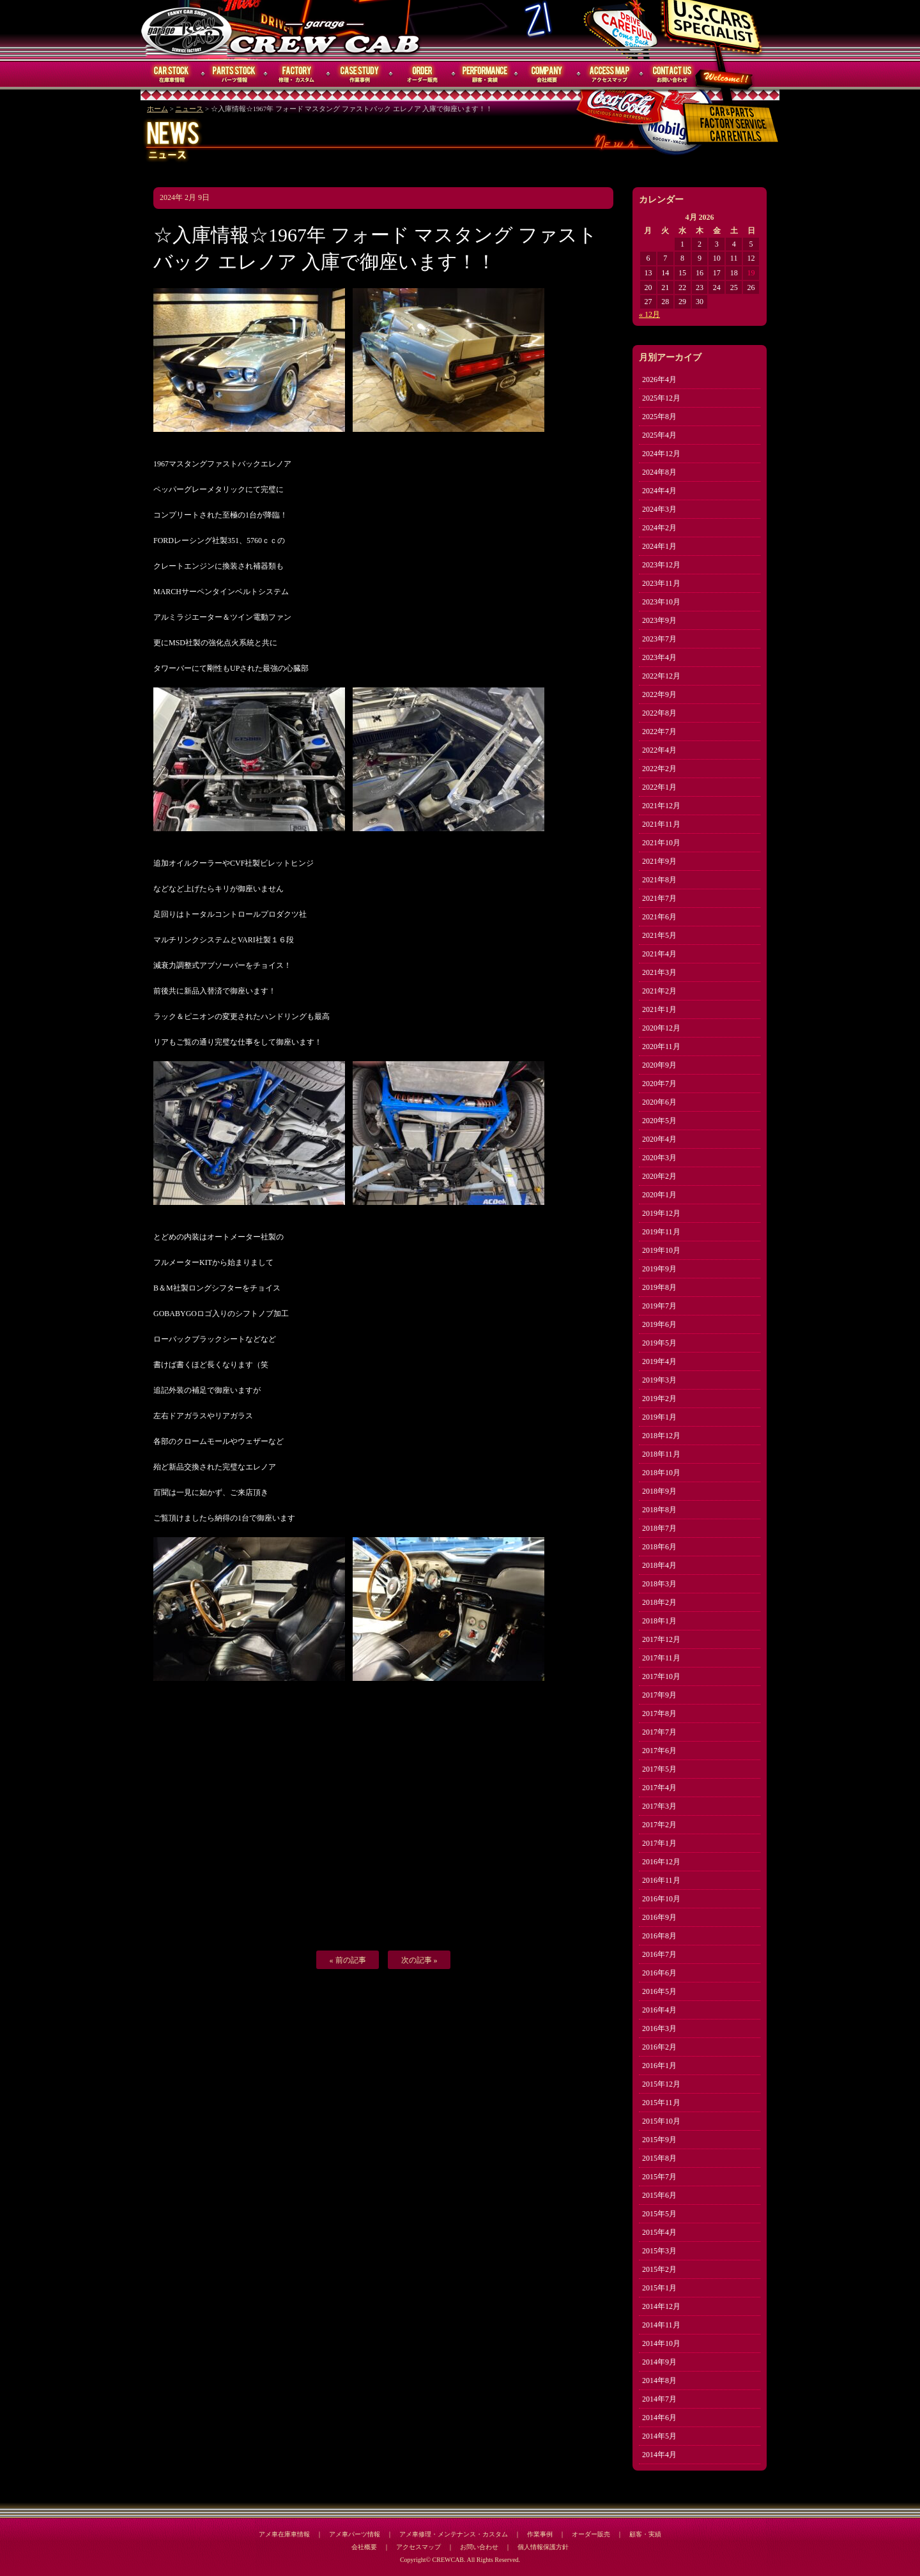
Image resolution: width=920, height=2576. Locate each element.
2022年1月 (659, 787)
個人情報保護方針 (543, 2546)
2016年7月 (659, 1954)
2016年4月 (659, 2009)
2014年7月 (659, 2399)
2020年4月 (659, 1139)
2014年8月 (659, 2380)
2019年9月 (659, 1268)
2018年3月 (659, 1583)
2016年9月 (659, 1917)
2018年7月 (659, 1528)
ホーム (157, 108)
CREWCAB (187, 29)
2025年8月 (659, 416)
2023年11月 (661, 583)
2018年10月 (661, 1472)
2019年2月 (659, 1398)
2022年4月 (659, 750)
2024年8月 (659, 472)
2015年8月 (659, 2158)
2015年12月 (661, 2084)
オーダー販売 (422, 74)
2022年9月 (659, 694)
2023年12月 (661, 564)
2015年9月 (659, 2139)
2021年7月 (659, 898)
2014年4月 (659, 2454)
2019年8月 (659, 1287)
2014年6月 (659, 2417)
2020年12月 (661, 1027)
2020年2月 (659, 1176)
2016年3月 (659, 2028)
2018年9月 (659, 1491)
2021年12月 (661, 805)
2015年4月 (659, 2232)
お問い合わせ (672, 74)
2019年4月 (659, 1361)
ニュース (189, 108)
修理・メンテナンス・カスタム (297, 74)
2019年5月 (659, 1342)
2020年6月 (659, 1102)
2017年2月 (659, 1824)
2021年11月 (661, 824)
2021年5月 (659, 935)
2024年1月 (659, 546)
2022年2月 (659, 768)
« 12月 (649, 314)
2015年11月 (661, 2102)
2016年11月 (661, 1880)
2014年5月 (659, 2436)
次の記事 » (419, 1960)
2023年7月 (659, 638)
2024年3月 (659, 509)
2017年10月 (661, 1676)
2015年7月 (659, 2176)
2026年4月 (659, 379)
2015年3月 (659, 2250)
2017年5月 (659, 1769)
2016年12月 (661, 1861)
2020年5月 (659, 1120)
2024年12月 (661, 453)
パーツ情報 (234, 74)
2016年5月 (659, 1991)
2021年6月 (659, 916)
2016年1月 (659, 2065)
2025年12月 (661, 398)
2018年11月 (661, 1454)
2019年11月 (661, 1231)
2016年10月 (661, 1898)
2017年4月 (659, 1787)
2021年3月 (659, 972)
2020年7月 (659, 1083)
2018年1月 (659, 1620)
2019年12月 (661, 1213)
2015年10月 (661, 2121)
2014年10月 (661, 2343)
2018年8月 (659, 1509)
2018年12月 (661, 1435)
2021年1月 (659, 1009)
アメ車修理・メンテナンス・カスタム (453, 2534)
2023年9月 (659, 620)
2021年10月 (661, 842)
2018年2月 (659, 1602)
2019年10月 (661, 1250)
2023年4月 (659, 657)
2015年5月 (659, 2213)
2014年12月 (661, 2306)
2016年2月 (659, 2047)
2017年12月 (661, 1639)
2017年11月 (661, 1657)
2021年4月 (659, 953)
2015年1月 (659, 2287)
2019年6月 (659, 1324)
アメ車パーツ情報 (354, 2534)
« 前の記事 (348, 1960)
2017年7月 (659, 1732)
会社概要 (547, 74)
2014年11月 (661, 2324)
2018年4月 (659, 1565)
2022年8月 (659, 713)
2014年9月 (659, 2362)
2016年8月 (659, 1935)
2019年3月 (659, 1380)
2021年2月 (659, 990)
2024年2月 (659, 527)
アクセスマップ (610, 74)
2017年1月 (659, 1843)
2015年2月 (659, 2269)
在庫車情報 (172, 74)
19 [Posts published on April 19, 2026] (751, 272)
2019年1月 (659, 1417)
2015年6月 (659, 2195)
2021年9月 (659, 861)
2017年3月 (659, 1806)
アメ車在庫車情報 (284, 2534)
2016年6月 (659, 1972)
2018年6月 (659, 1546)
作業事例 (359, 74)
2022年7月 (659, 731)
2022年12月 (661, 675)
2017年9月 (659, 1694)
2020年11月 (661, 1046)
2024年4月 (659, 490)
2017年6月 (659, 1750)
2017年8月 (659, 1713)
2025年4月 (659, 435)
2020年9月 (659, 1065)
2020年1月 (659, 1194)
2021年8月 (659, 879)
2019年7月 (659, 1305)
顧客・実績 (485, 74)
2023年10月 (661, 601)
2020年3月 (659, 1157)
